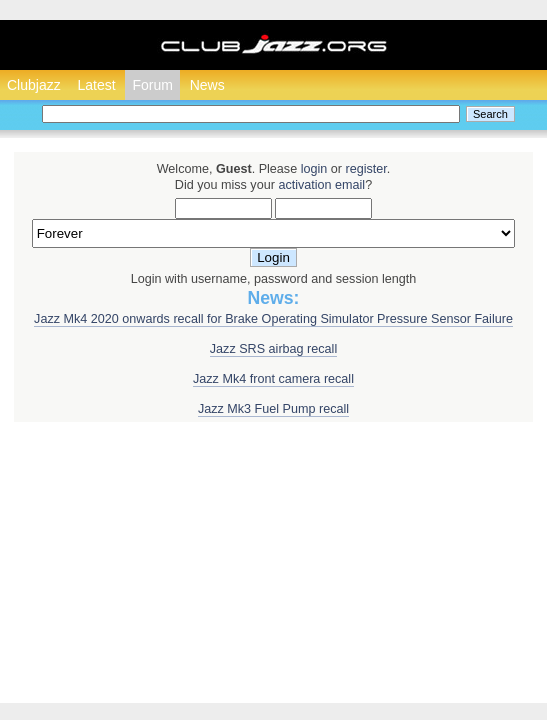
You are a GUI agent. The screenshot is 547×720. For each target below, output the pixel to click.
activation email (321, 185)
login (314, 169)
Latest (96, 85)
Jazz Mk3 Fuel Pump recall (273, 409)
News (207, 85)
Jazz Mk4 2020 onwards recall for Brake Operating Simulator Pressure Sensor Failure (273, 319)
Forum (152, 85)
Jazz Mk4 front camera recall (273, 379)
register (365, 169)
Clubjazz (34, 85)
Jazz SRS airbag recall (273, 349)
